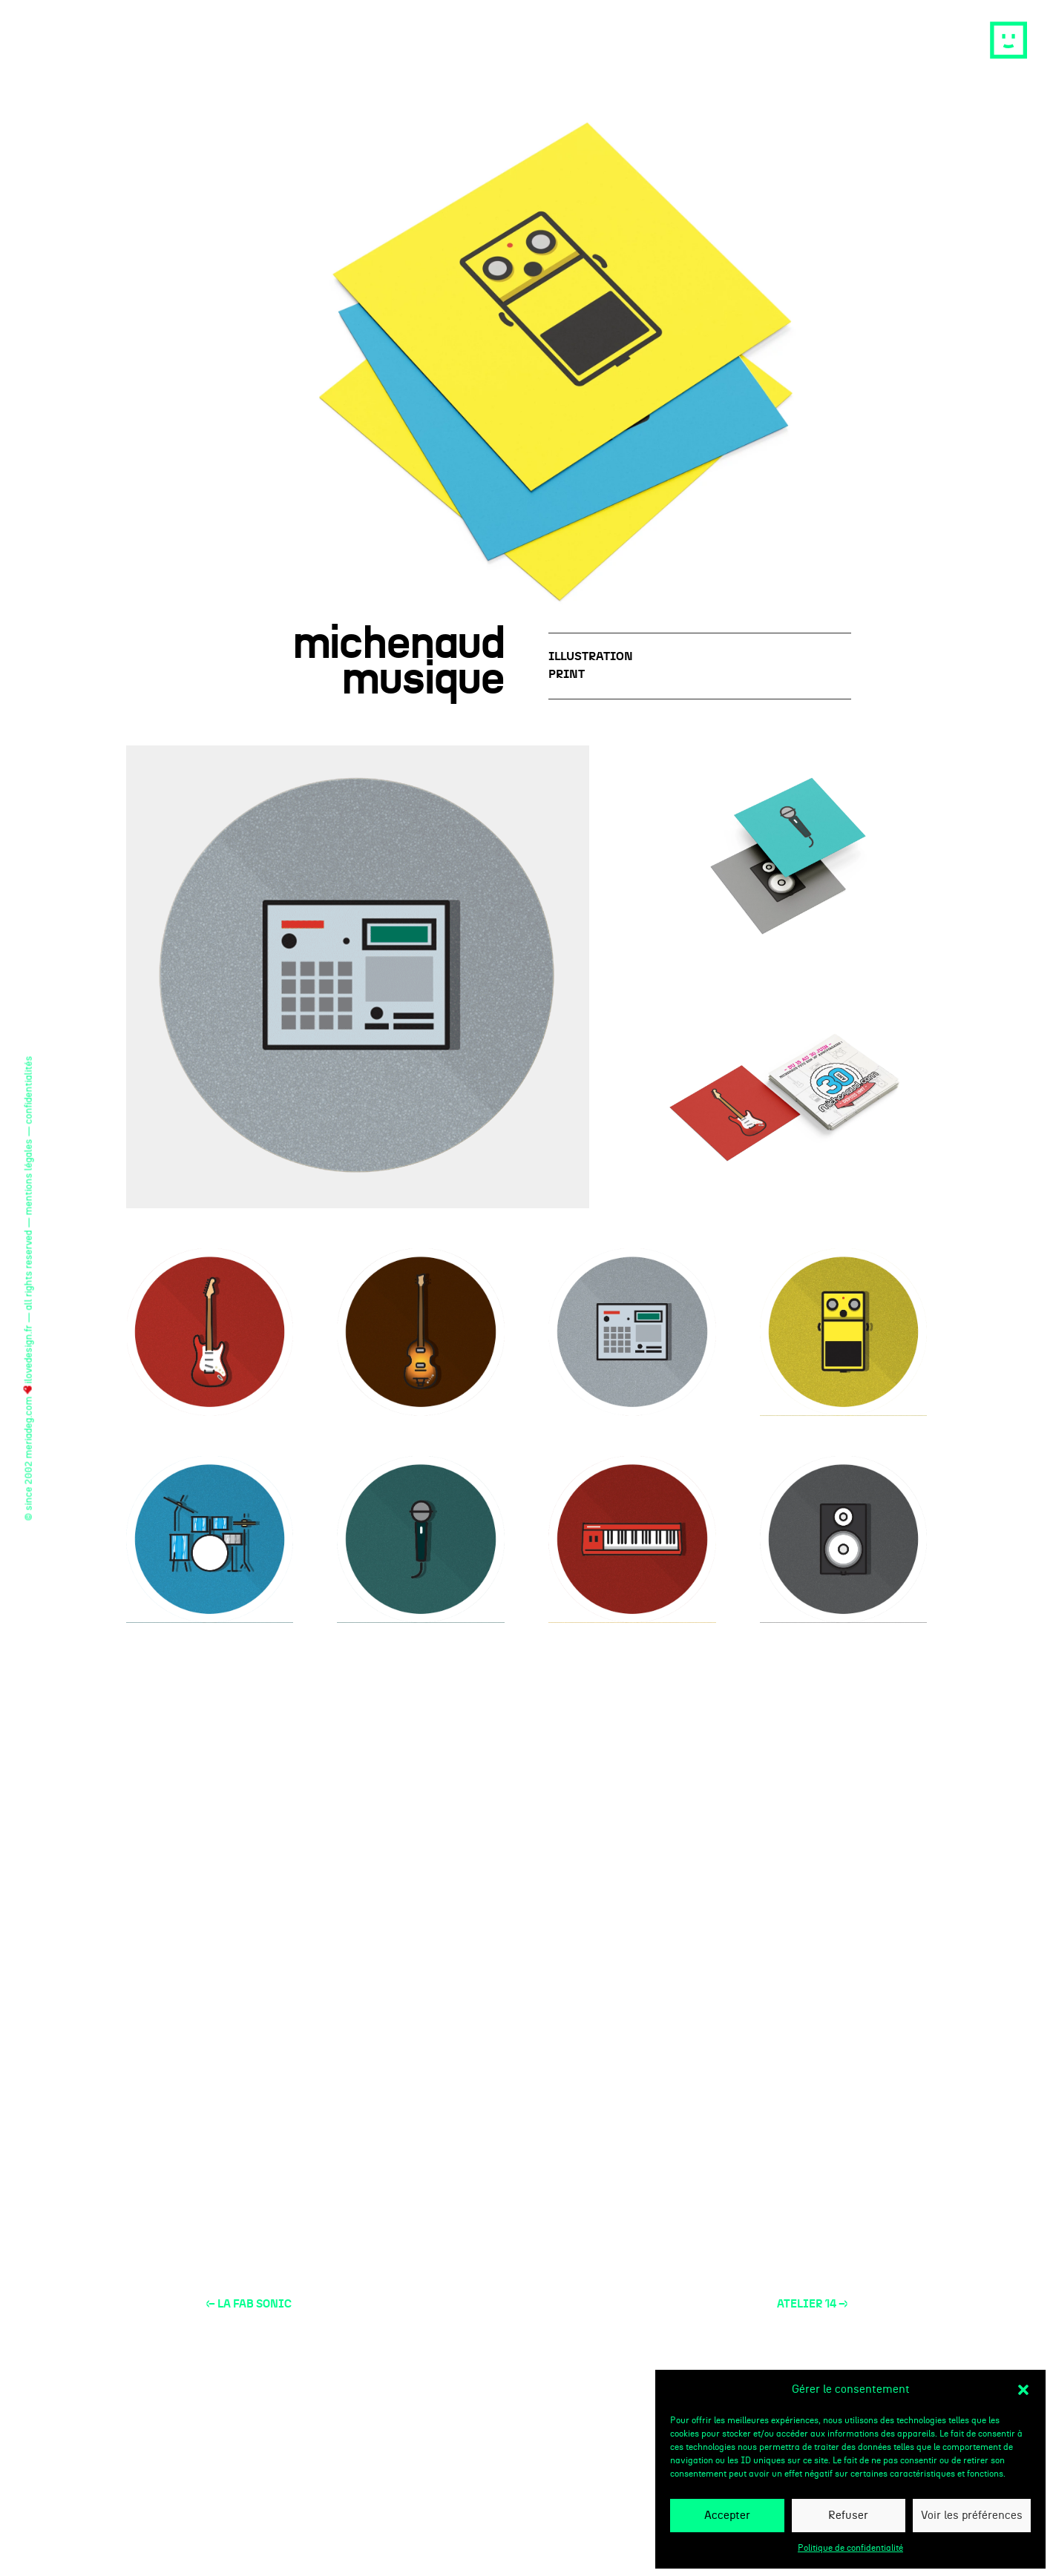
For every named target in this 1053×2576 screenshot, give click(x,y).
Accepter (727, 2515)
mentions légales (29, 1177)
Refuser (848, 2515)
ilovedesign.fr (29, 1359)
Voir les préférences (972, 2515)
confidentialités (29, 1089)
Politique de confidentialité (850, 2547)
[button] (1023, 2389)
